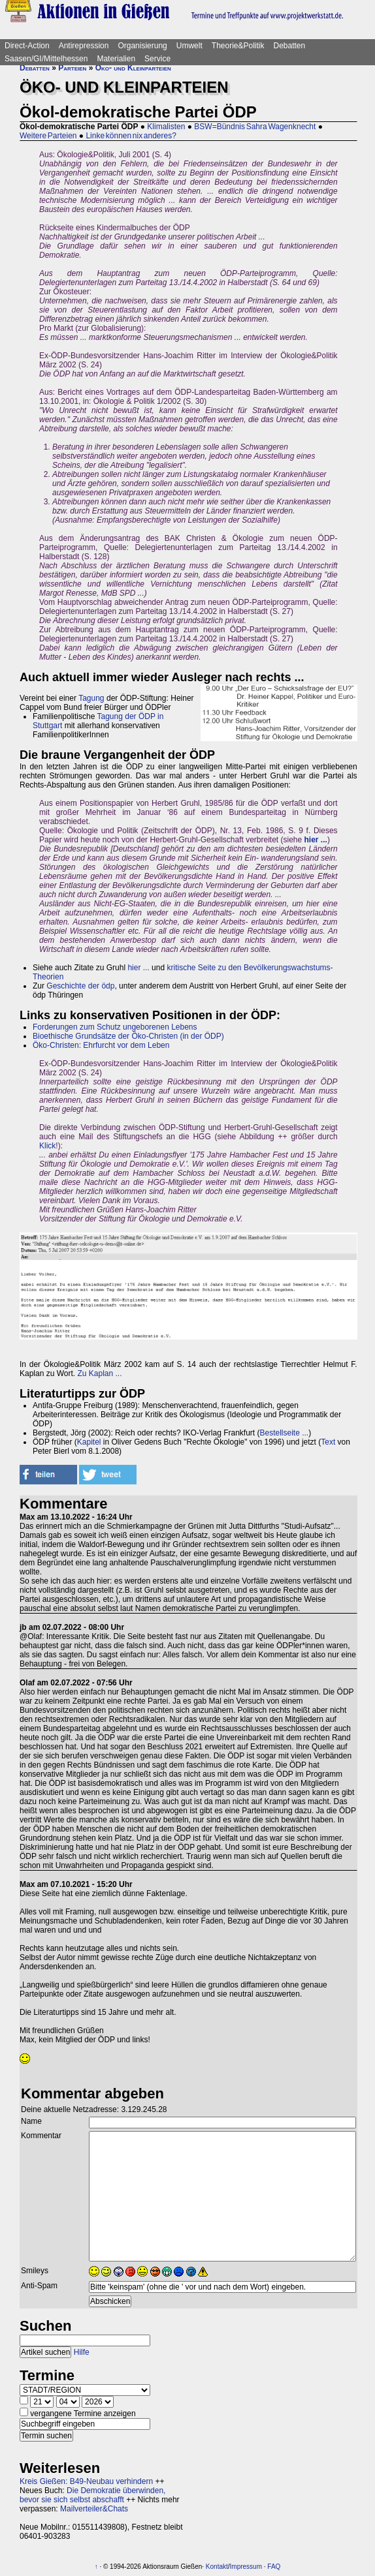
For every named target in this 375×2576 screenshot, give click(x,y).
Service (157, 58)
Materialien (116, 58)
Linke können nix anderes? (131, 135)
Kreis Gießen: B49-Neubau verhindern (86, 2481)
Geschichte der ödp (80, 985)
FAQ (273, 2566)
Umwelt (189, 45)
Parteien (72, 67)
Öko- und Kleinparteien (133, 67)
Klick (47, 1145)
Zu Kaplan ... (100, 1373)
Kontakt (217, 2566)
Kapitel (89, 1442)
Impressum (246, 2566)
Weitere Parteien (48, 135)
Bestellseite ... (283, 1432)
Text (328, 1442)
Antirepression (84, 45)
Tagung (91, 698)
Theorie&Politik (238, 45)
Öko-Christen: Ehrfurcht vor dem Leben (101, 1045)
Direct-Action (27, 45)
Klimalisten (166, 126)
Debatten (290, 45)
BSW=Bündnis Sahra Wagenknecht (255, 126)
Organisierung (142, 45)
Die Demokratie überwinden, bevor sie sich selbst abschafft (92, 2495)
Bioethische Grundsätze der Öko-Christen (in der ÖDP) (128, 1036)
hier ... (138, 967)
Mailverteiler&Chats (94, 2508)
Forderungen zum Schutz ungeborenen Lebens (115, 1027)
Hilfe (82, 2352)
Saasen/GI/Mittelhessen (46, 58)
